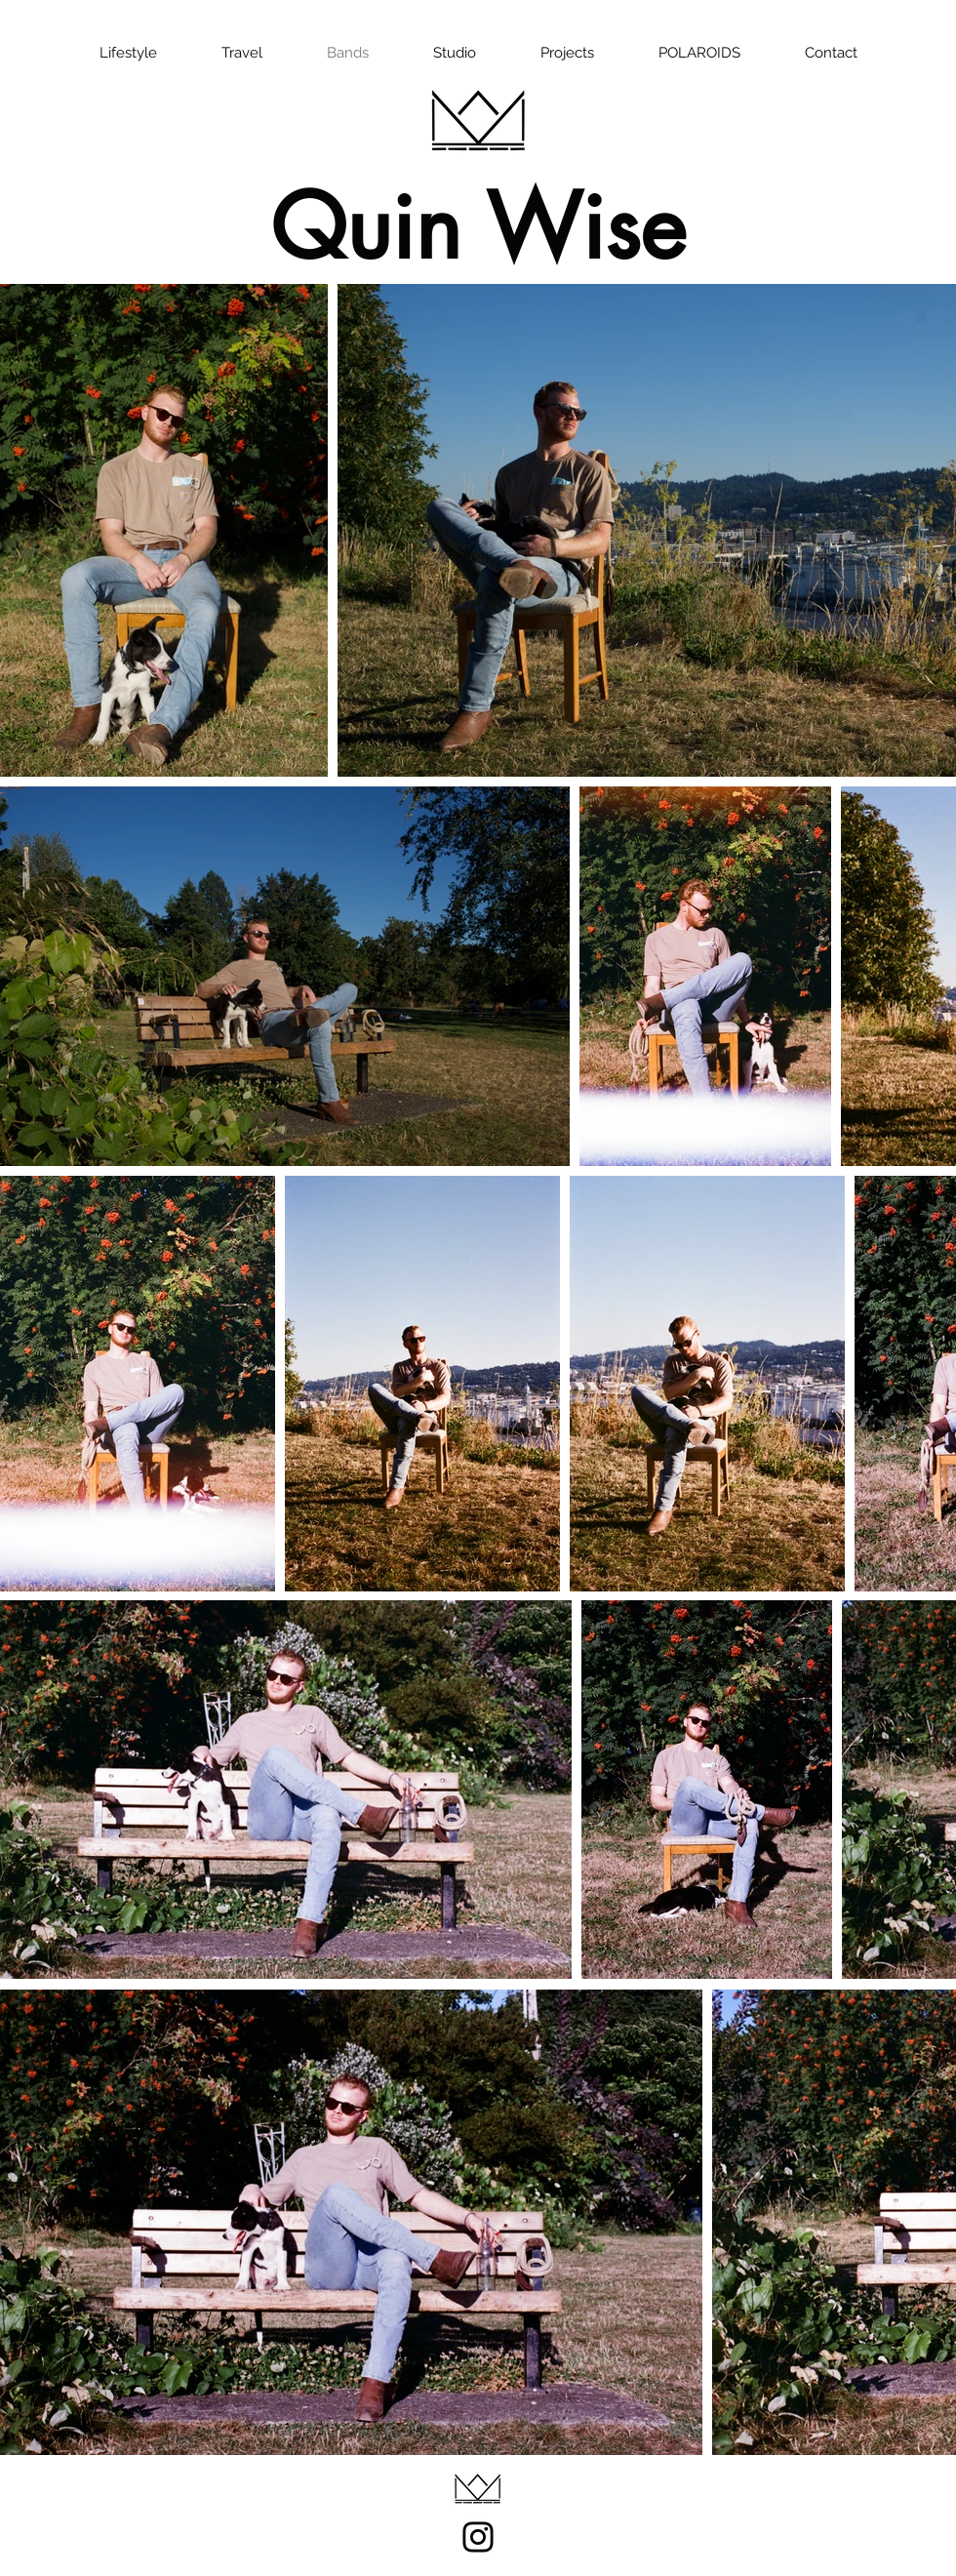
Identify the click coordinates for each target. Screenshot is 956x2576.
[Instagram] (478, 2536)
